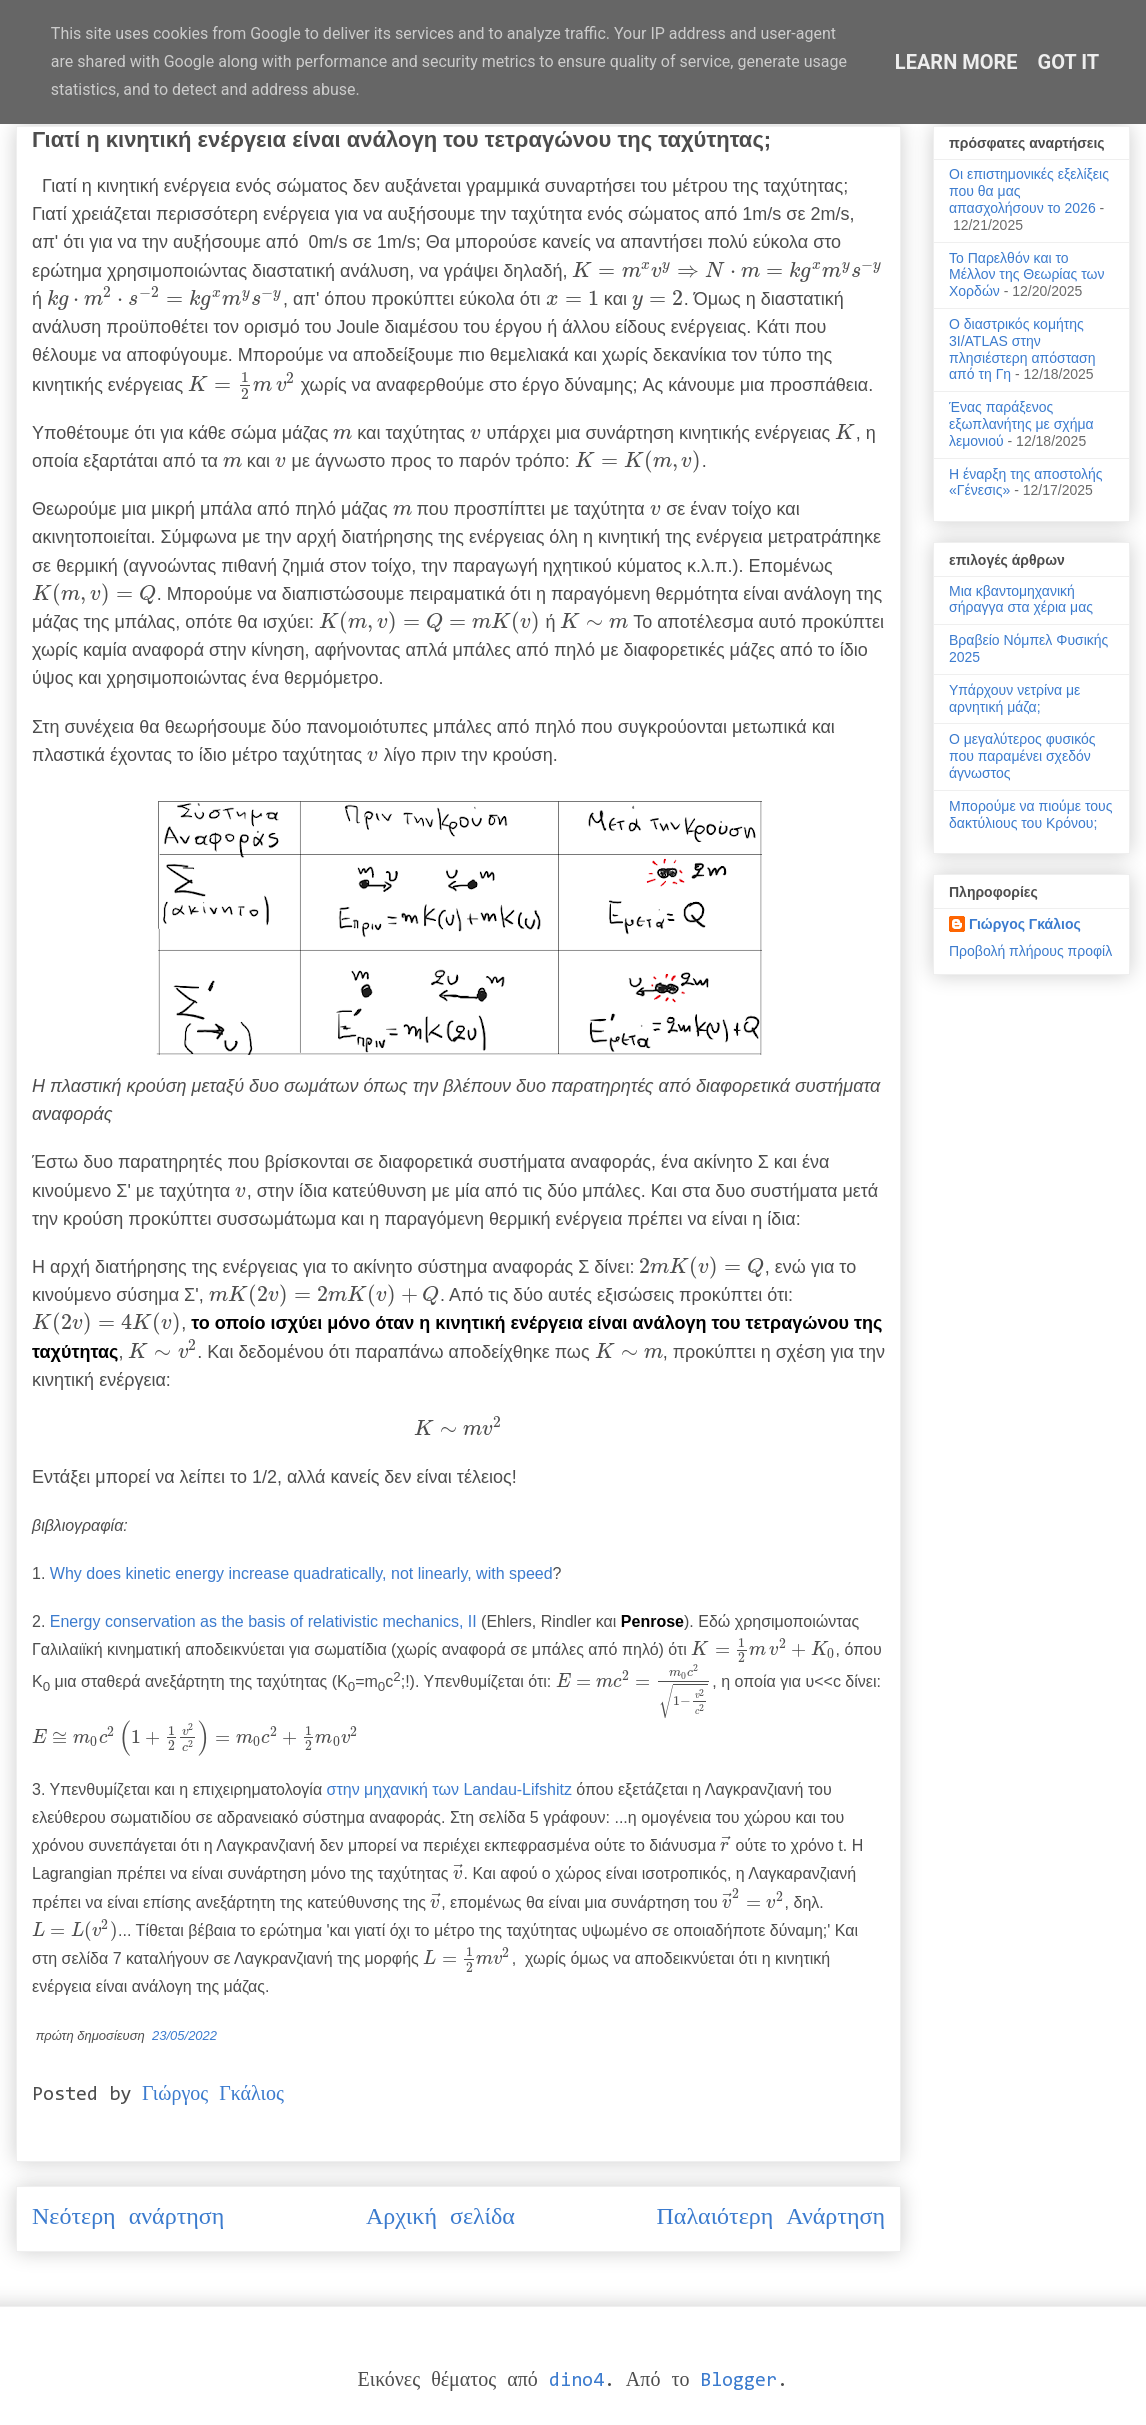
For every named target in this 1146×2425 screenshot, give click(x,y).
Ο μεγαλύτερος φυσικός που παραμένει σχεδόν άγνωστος (1022, 756)
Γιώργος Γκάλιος (1025, 924)
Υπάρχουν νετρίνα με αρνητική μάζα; (1014, 698)
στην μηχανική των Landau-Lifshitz (449, 1789)
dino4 (576, 2381)
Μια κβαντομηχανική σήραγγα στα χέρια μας (1021, 599)
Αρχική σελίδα (440, 2218)
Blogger (738, 2381)
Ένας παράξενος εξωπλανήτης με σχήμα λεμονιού (1021, 424)
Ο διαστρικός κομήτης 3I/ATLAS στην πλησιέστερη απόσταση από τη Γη (1022, 349)
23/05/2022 (184, 2035)
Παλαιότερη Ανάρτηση (771, 2218)
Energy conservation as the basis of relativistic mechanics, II (263, 1621)
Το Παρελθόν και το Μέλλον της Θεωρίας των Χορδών (1026, 275)
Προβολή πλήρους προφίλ (1030, 951)
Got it (1069, 62)
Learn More (956, 62)
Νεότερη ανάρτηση (128, 2218)
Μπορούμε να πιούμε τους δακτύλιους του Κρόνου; (1030, 814)
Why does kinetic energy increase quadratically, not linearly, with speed (301, 1573)
